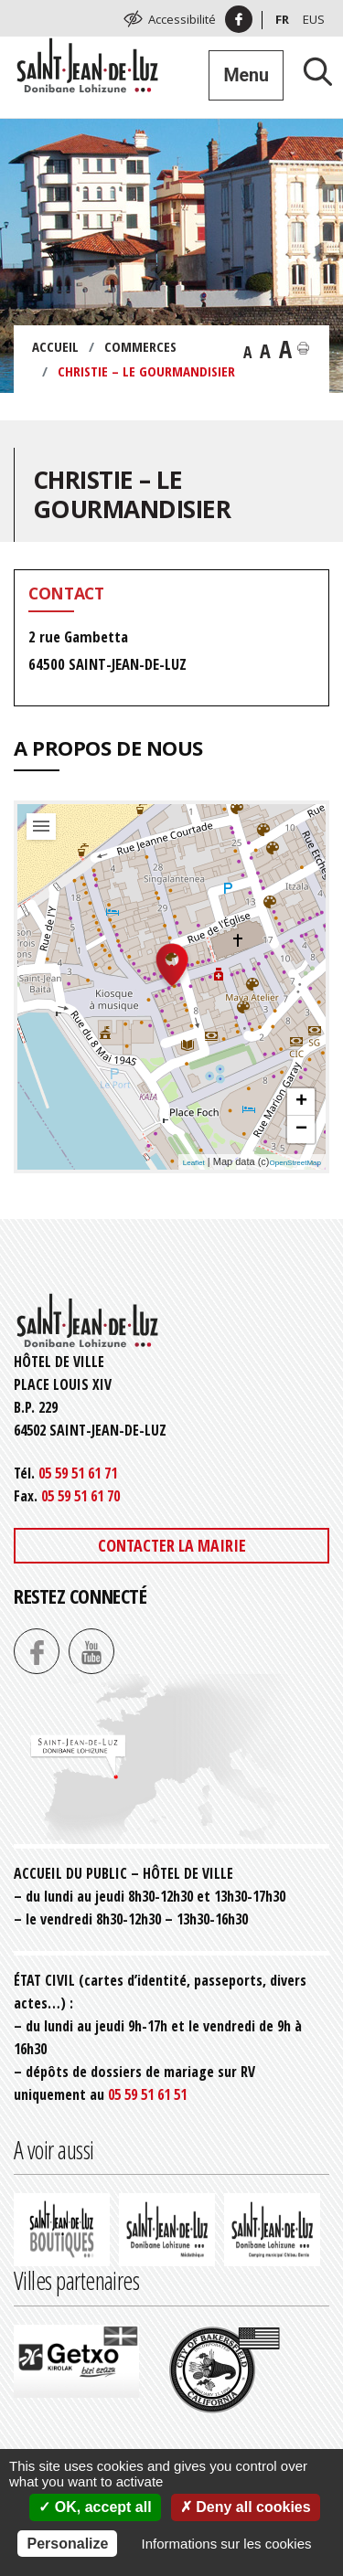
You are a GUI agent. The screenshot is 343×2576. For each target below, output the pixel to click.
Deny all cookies (245, 2507)
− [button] (301, 1129)
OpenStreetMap (295, 1163)
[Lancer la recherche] (311, 70)
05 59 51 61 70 (80, 1496)
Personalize (67, 2543)
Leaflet (194, 1163)
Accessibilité (182, 19)
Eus (314, 19)
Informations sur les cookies (227, 2543)
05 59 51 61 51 (147, 2094)
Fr (282, 19)
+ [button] (301, 1102)
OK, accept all (94, 2507)
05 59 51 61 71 (77, 1473)
